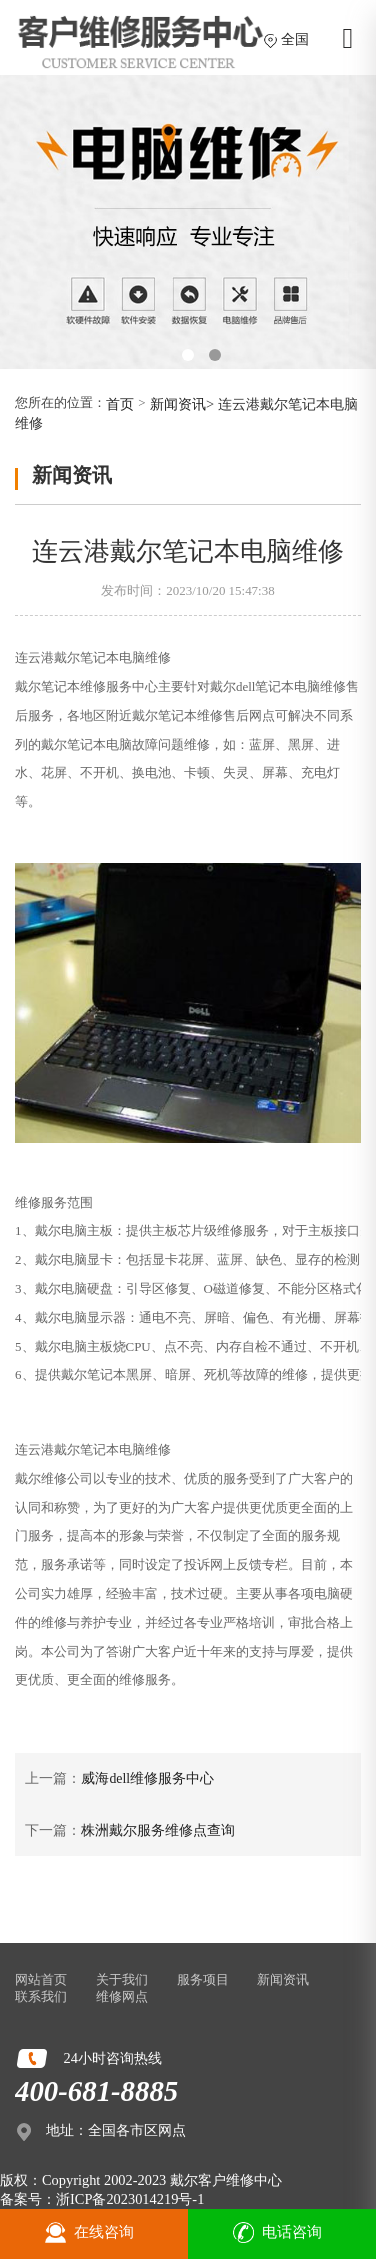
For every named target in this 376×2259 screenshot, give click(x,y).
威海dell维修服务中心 (147, 1778)
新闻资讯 (178, 404)
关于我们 (122, 1979)
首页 (120, 404)
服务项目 (203, 1979)
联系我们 (41, 1996)
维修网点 (122, 1996)
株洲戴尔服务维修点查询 (158, 1830)
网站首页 (41, 1979)
